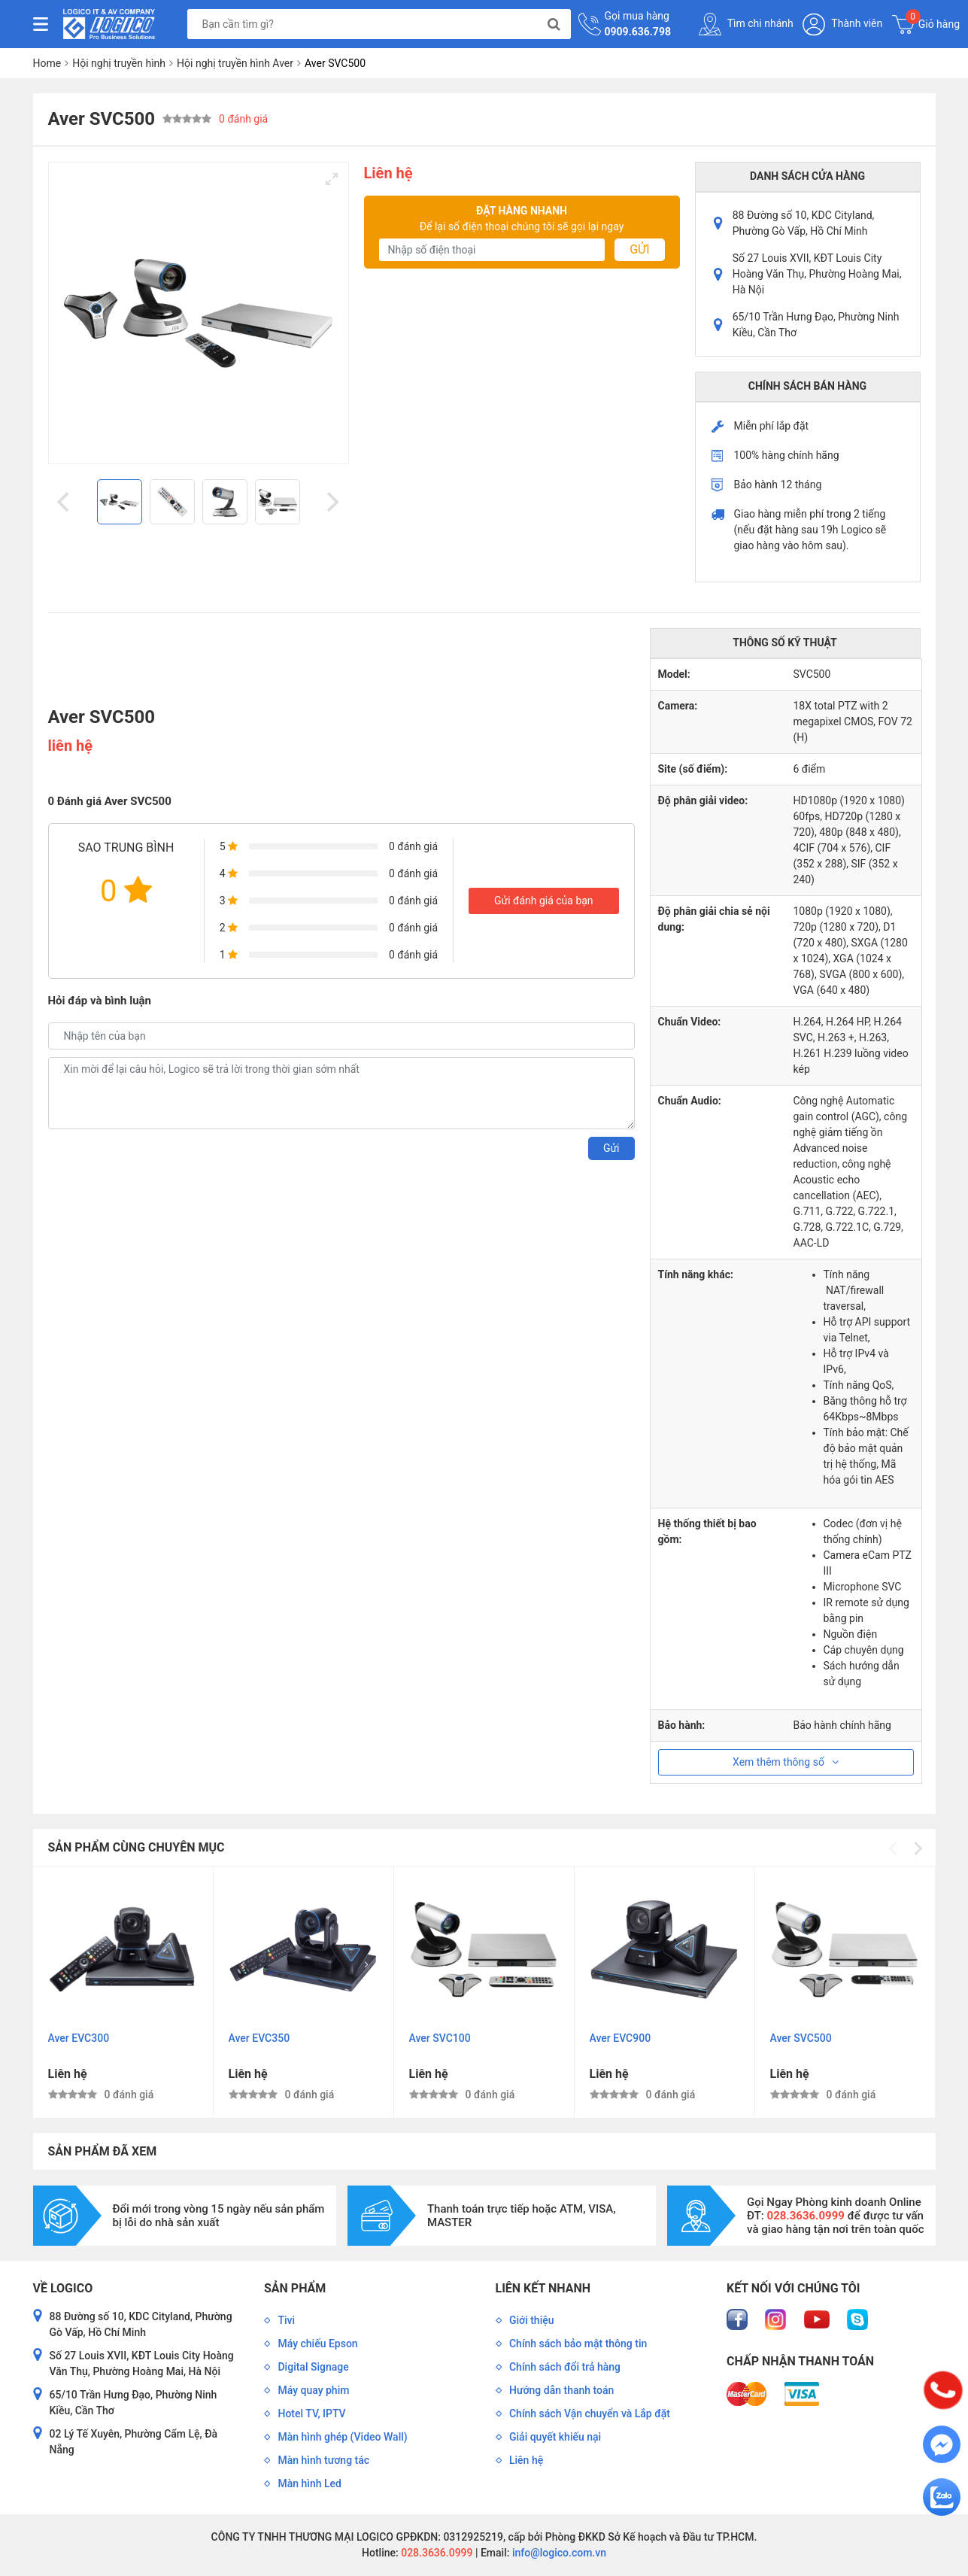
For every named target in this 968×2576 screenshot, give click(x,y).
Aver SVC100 (440, 2038)
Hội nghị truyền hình (118, 63)
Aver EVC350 (259, 2038)
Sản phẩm (295, 2288)
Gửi (639, 249)
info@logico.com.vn (557, 2553)
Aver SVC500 (801, 2038)
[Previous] (65, 501)
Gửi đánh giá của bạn (543, 901)
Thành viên (842, 24)
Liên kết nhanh (543, 2288)
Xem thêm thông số (786, 1762)
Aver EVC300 (79, 2038)
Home (47, 63)
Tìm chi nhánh (746, 24)
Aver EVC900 (620, 2038)
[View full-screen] (332, 179)
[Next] (331, 501)
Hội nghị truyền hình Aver (235, 63)
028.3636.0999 (436, 2553)
